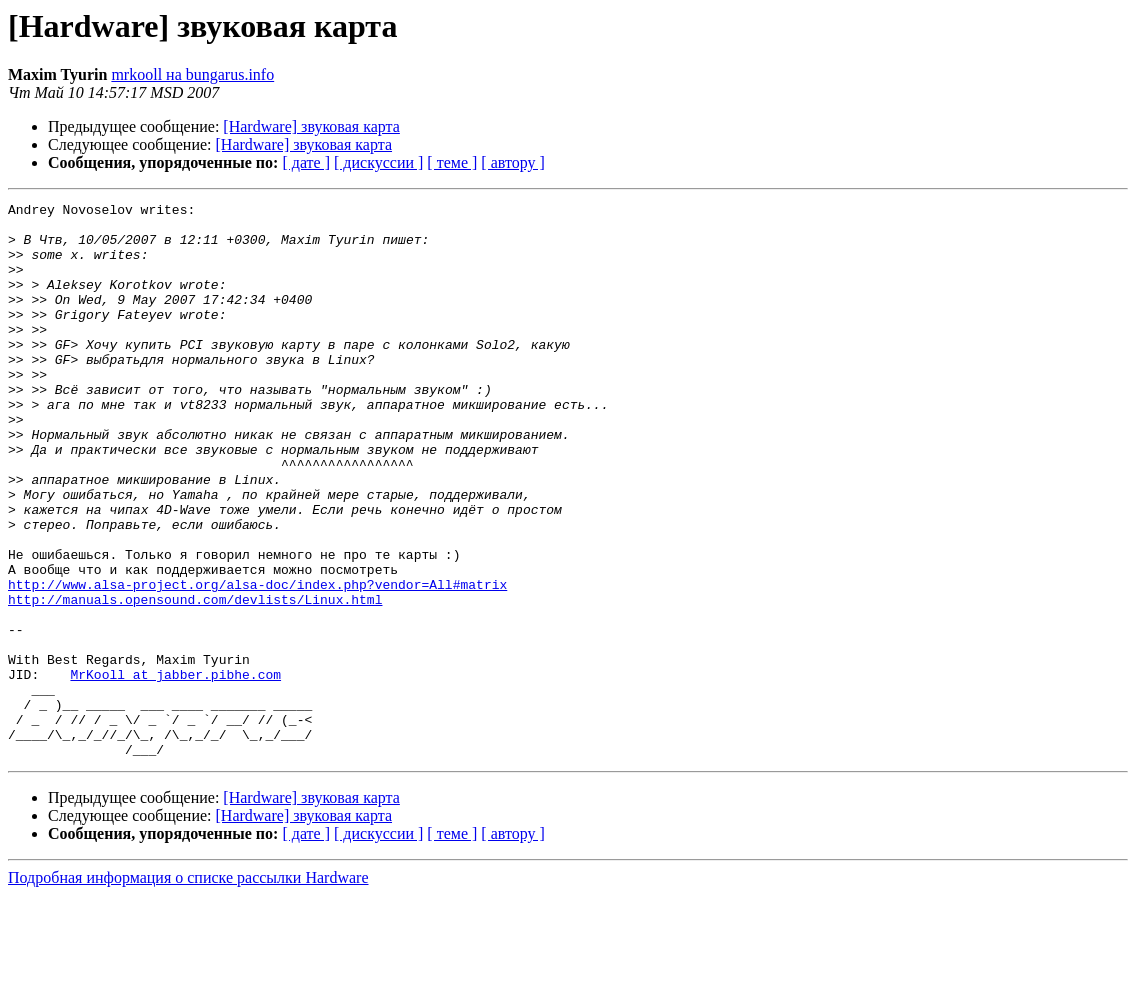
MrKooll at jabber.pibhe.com (175, 770)
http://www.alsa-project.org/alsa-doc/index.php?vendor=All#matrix (257, 662)
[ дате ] (306, 162)
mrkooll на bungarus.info (192, 74)
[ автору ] (512, 162)
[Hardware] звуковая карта (311, 126)
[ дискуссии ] (378, 162)
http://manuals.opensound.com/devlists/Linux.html (195, 680)
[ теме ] (452, 162)
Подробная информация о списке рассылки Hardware (188, 988)
